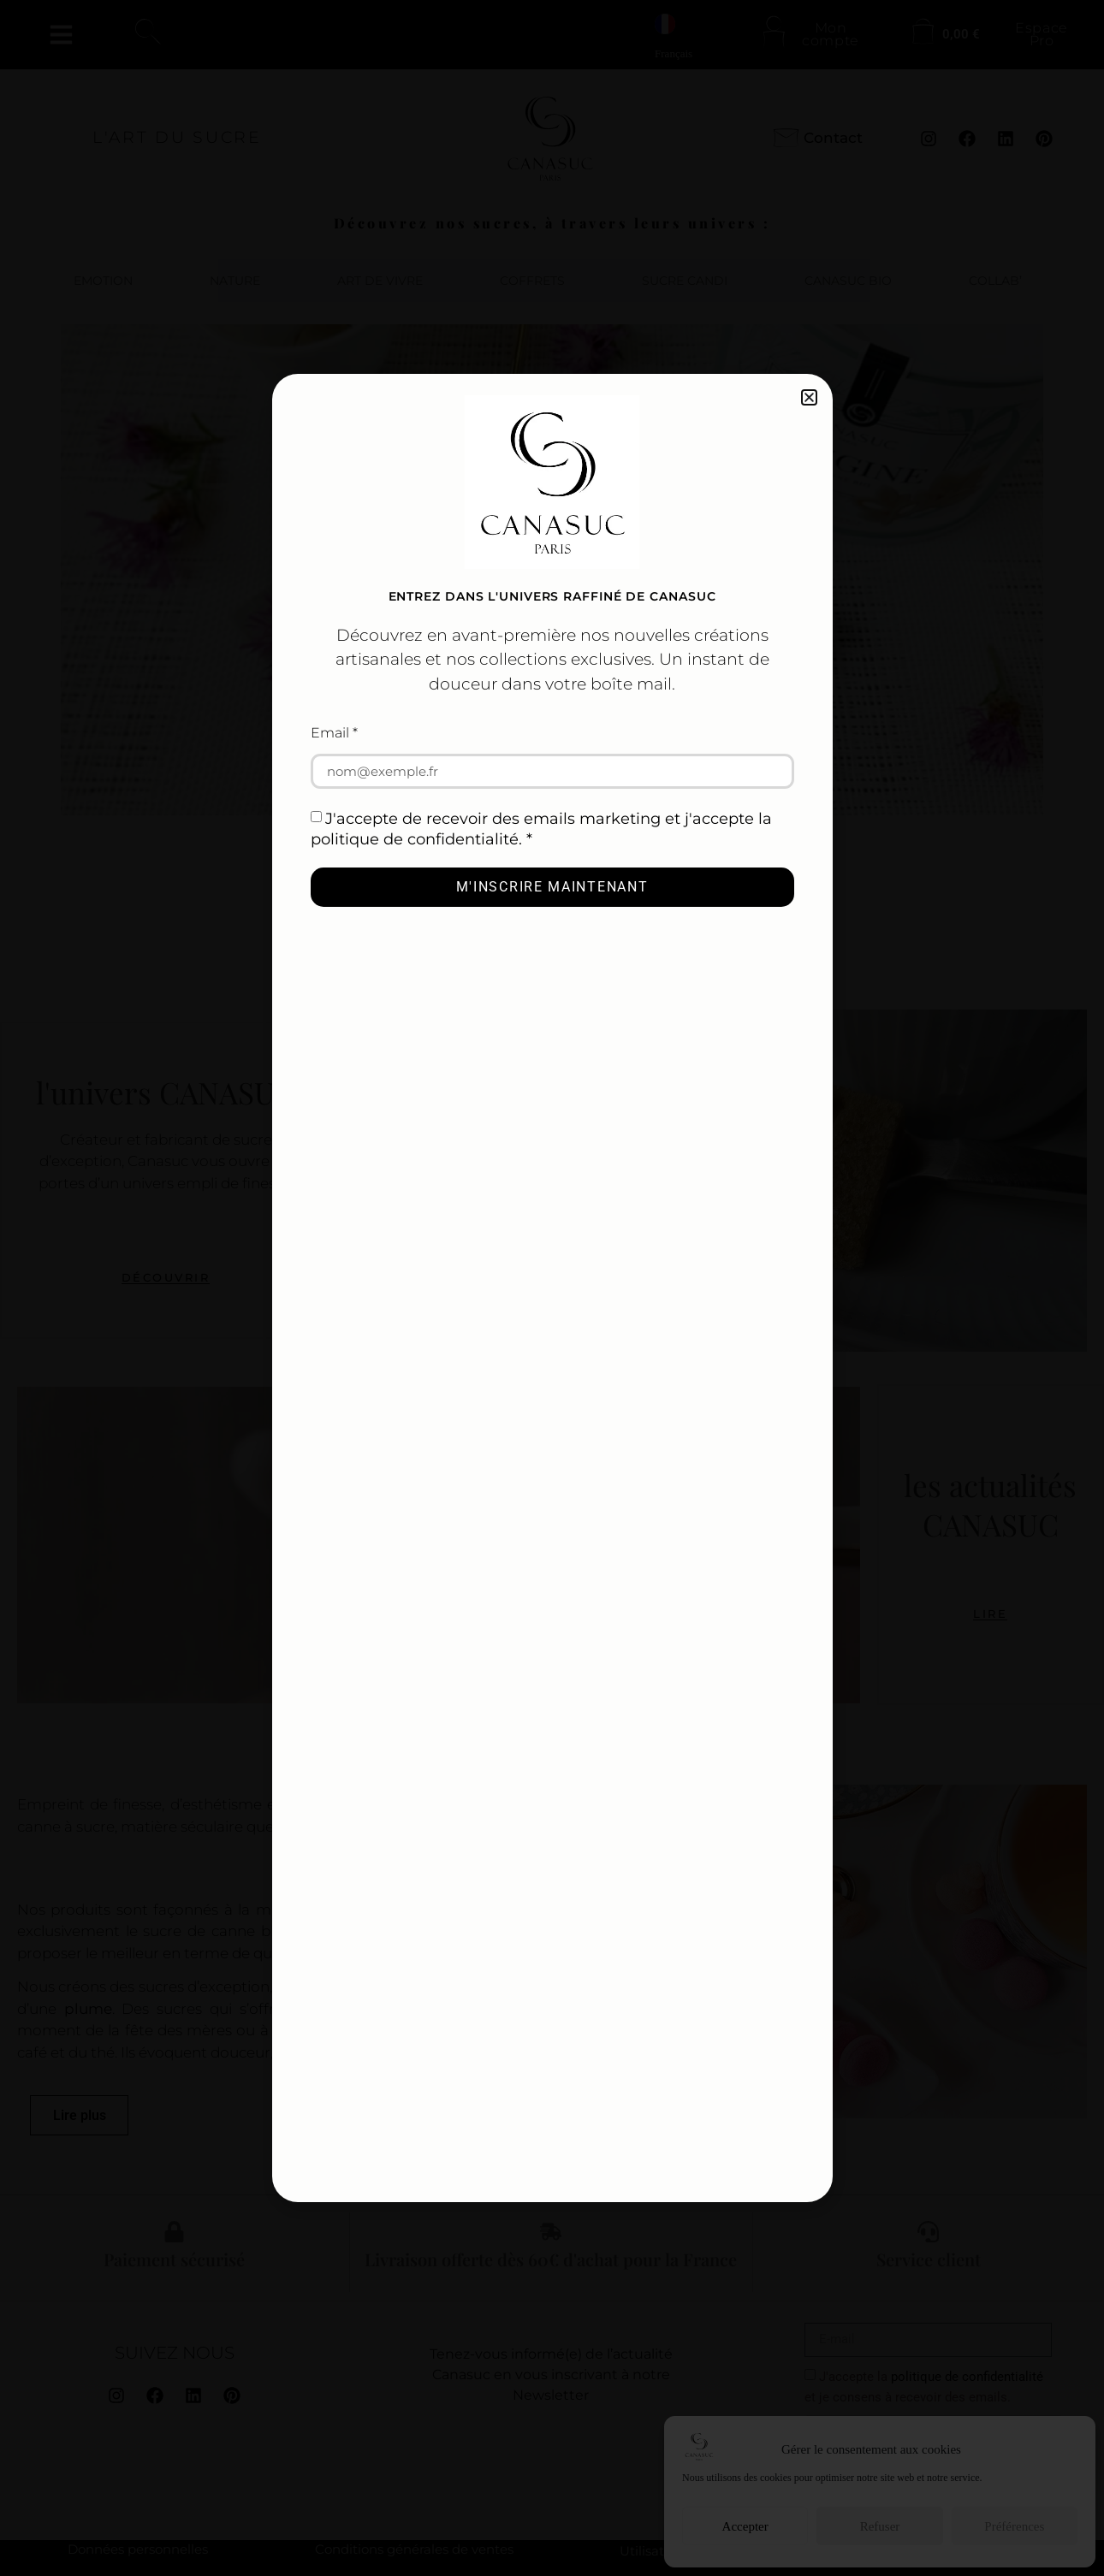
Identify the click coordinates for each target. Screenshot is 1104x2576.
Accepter (745, 2526)
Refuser (880, 2526)
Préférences (1014, 2526)
